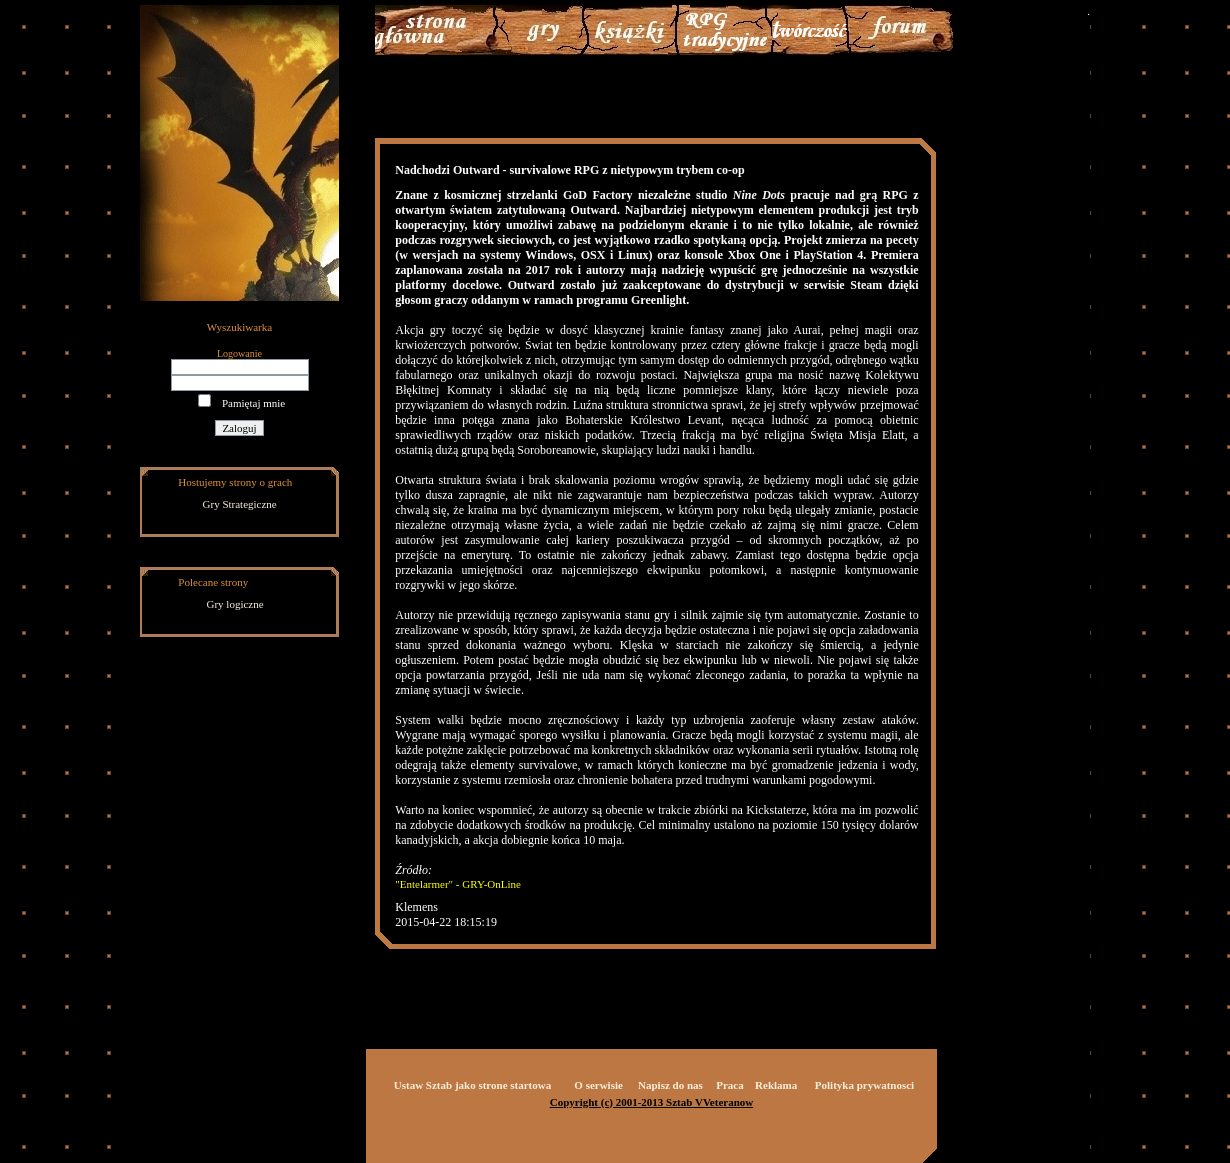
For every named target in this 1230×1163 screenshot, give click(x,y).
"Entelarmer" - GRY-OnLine (458, 884)
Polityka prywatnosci (864, 1085)
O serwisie (598, 1085)
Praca (729, 1085)
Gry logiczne (235, 604)
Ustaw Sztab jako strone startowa (472, 1085)
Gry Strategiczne (240, 504)
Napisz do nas (670, 1085)
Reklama (776, 1085)
